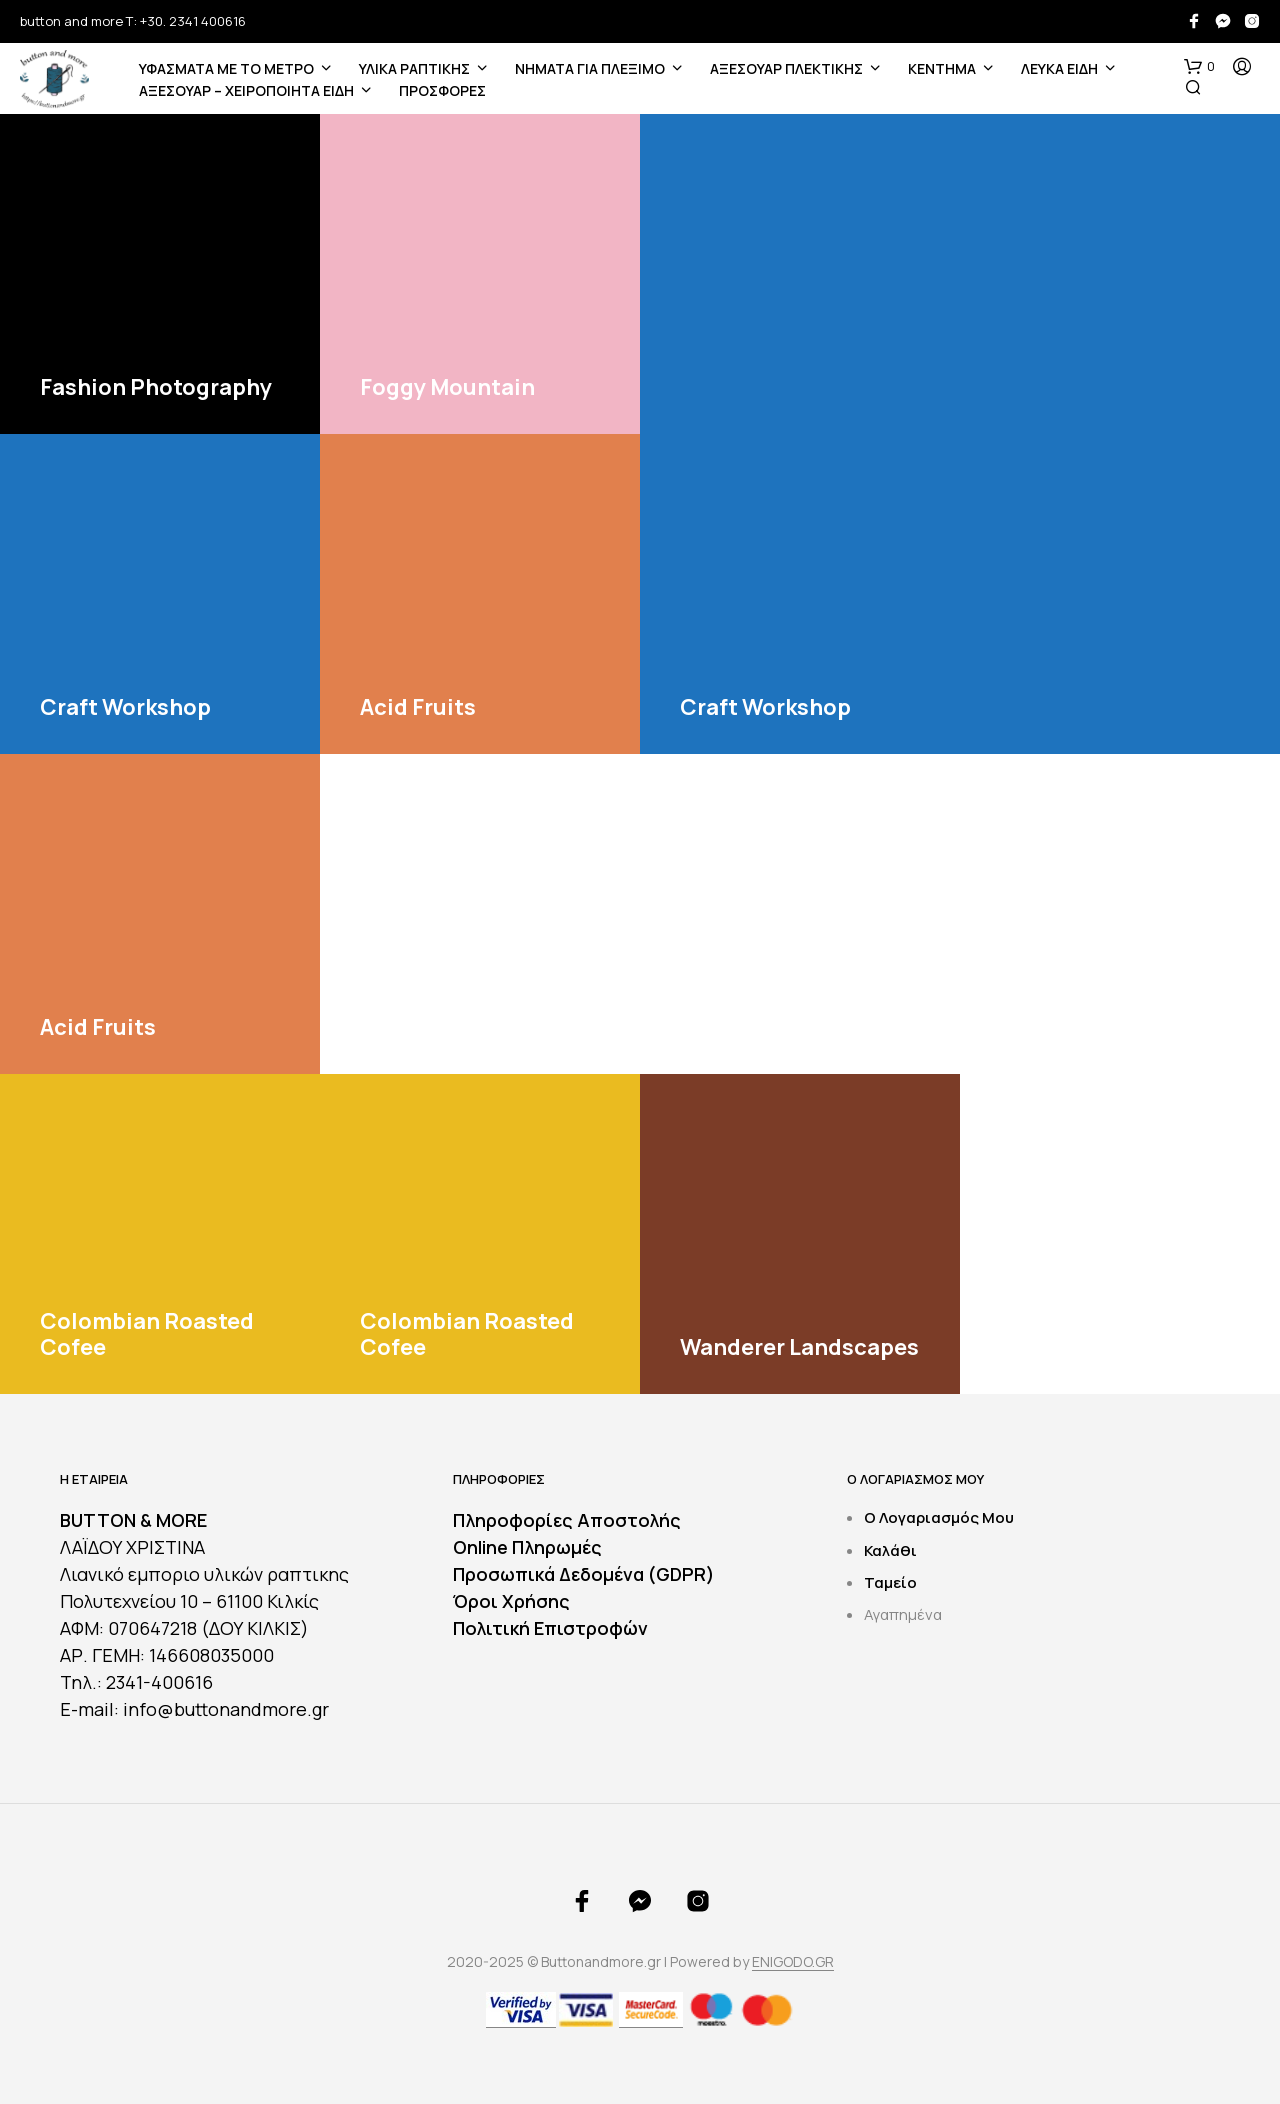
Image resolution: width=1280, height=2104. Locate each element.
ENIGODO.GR (793, 1962)
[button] (1199, 67)
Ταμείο (890, 1582)
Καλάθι (890, 1550)
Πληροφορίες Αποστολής (567, 1520)
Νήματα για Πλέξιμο (590, 68)
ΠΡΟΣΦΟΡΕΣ (442, 90)
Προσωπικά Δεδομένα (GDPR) (584, 1574)
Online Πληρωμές (527, 1547)
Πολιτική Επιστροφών (550, 1628)
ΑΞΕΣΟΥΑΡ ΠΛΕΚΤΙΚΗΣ (786, 68)
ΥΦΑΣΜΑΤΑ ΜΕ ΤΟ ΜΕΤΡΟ (226, 68)
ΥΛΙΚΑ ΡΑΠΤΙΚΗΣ (414, 68)
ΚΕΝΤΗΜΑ (942, 68)
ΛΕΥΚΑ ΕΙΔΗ (1059, 68)
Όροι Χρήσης (511, 1601)
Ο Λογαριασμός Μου (939, 1517)
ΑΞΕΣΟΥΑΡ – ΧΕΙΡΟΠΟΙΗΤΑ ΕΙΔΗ (246, 90)
